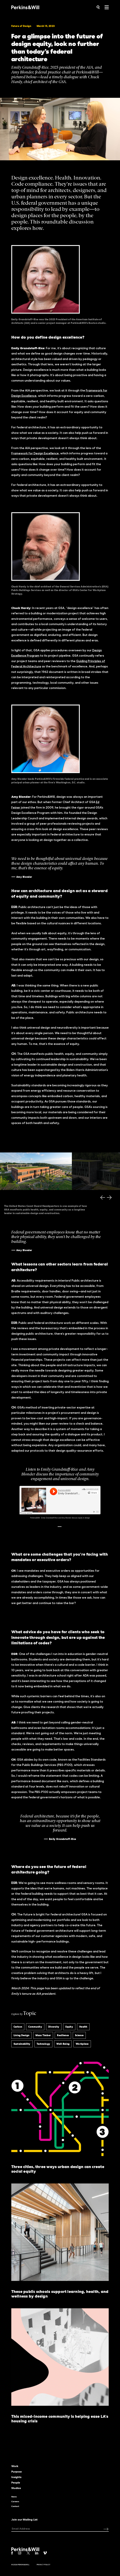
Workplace (82, 2043)
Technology (43, 2043)
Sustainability (22, 2043)
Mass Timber (43, 2035)
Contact (15, 2506)
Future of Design (21, 26)
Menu (107, 7)
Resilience (63, 2035)
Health (83, 2026)
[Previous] (103, 1197)
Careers (15, 2501)
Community (35, 2026)
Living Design (21, 2035)
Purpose (16, 2471)
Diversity (53, 2026)
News (14, 2497)
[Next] (109, 1197)
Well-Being (63, 2043)
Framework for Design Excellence (35, 453)
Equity (69, 2026)
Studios (16, 2488)
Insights (16, 2477)
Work (14, 2466)
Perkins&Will (30, 7)
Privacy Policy (43, 2564)
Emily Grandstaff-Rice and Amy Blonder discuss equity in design (65, 1518)
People (15, 2482)
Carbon (18, 2026)
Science (79, 2035)
